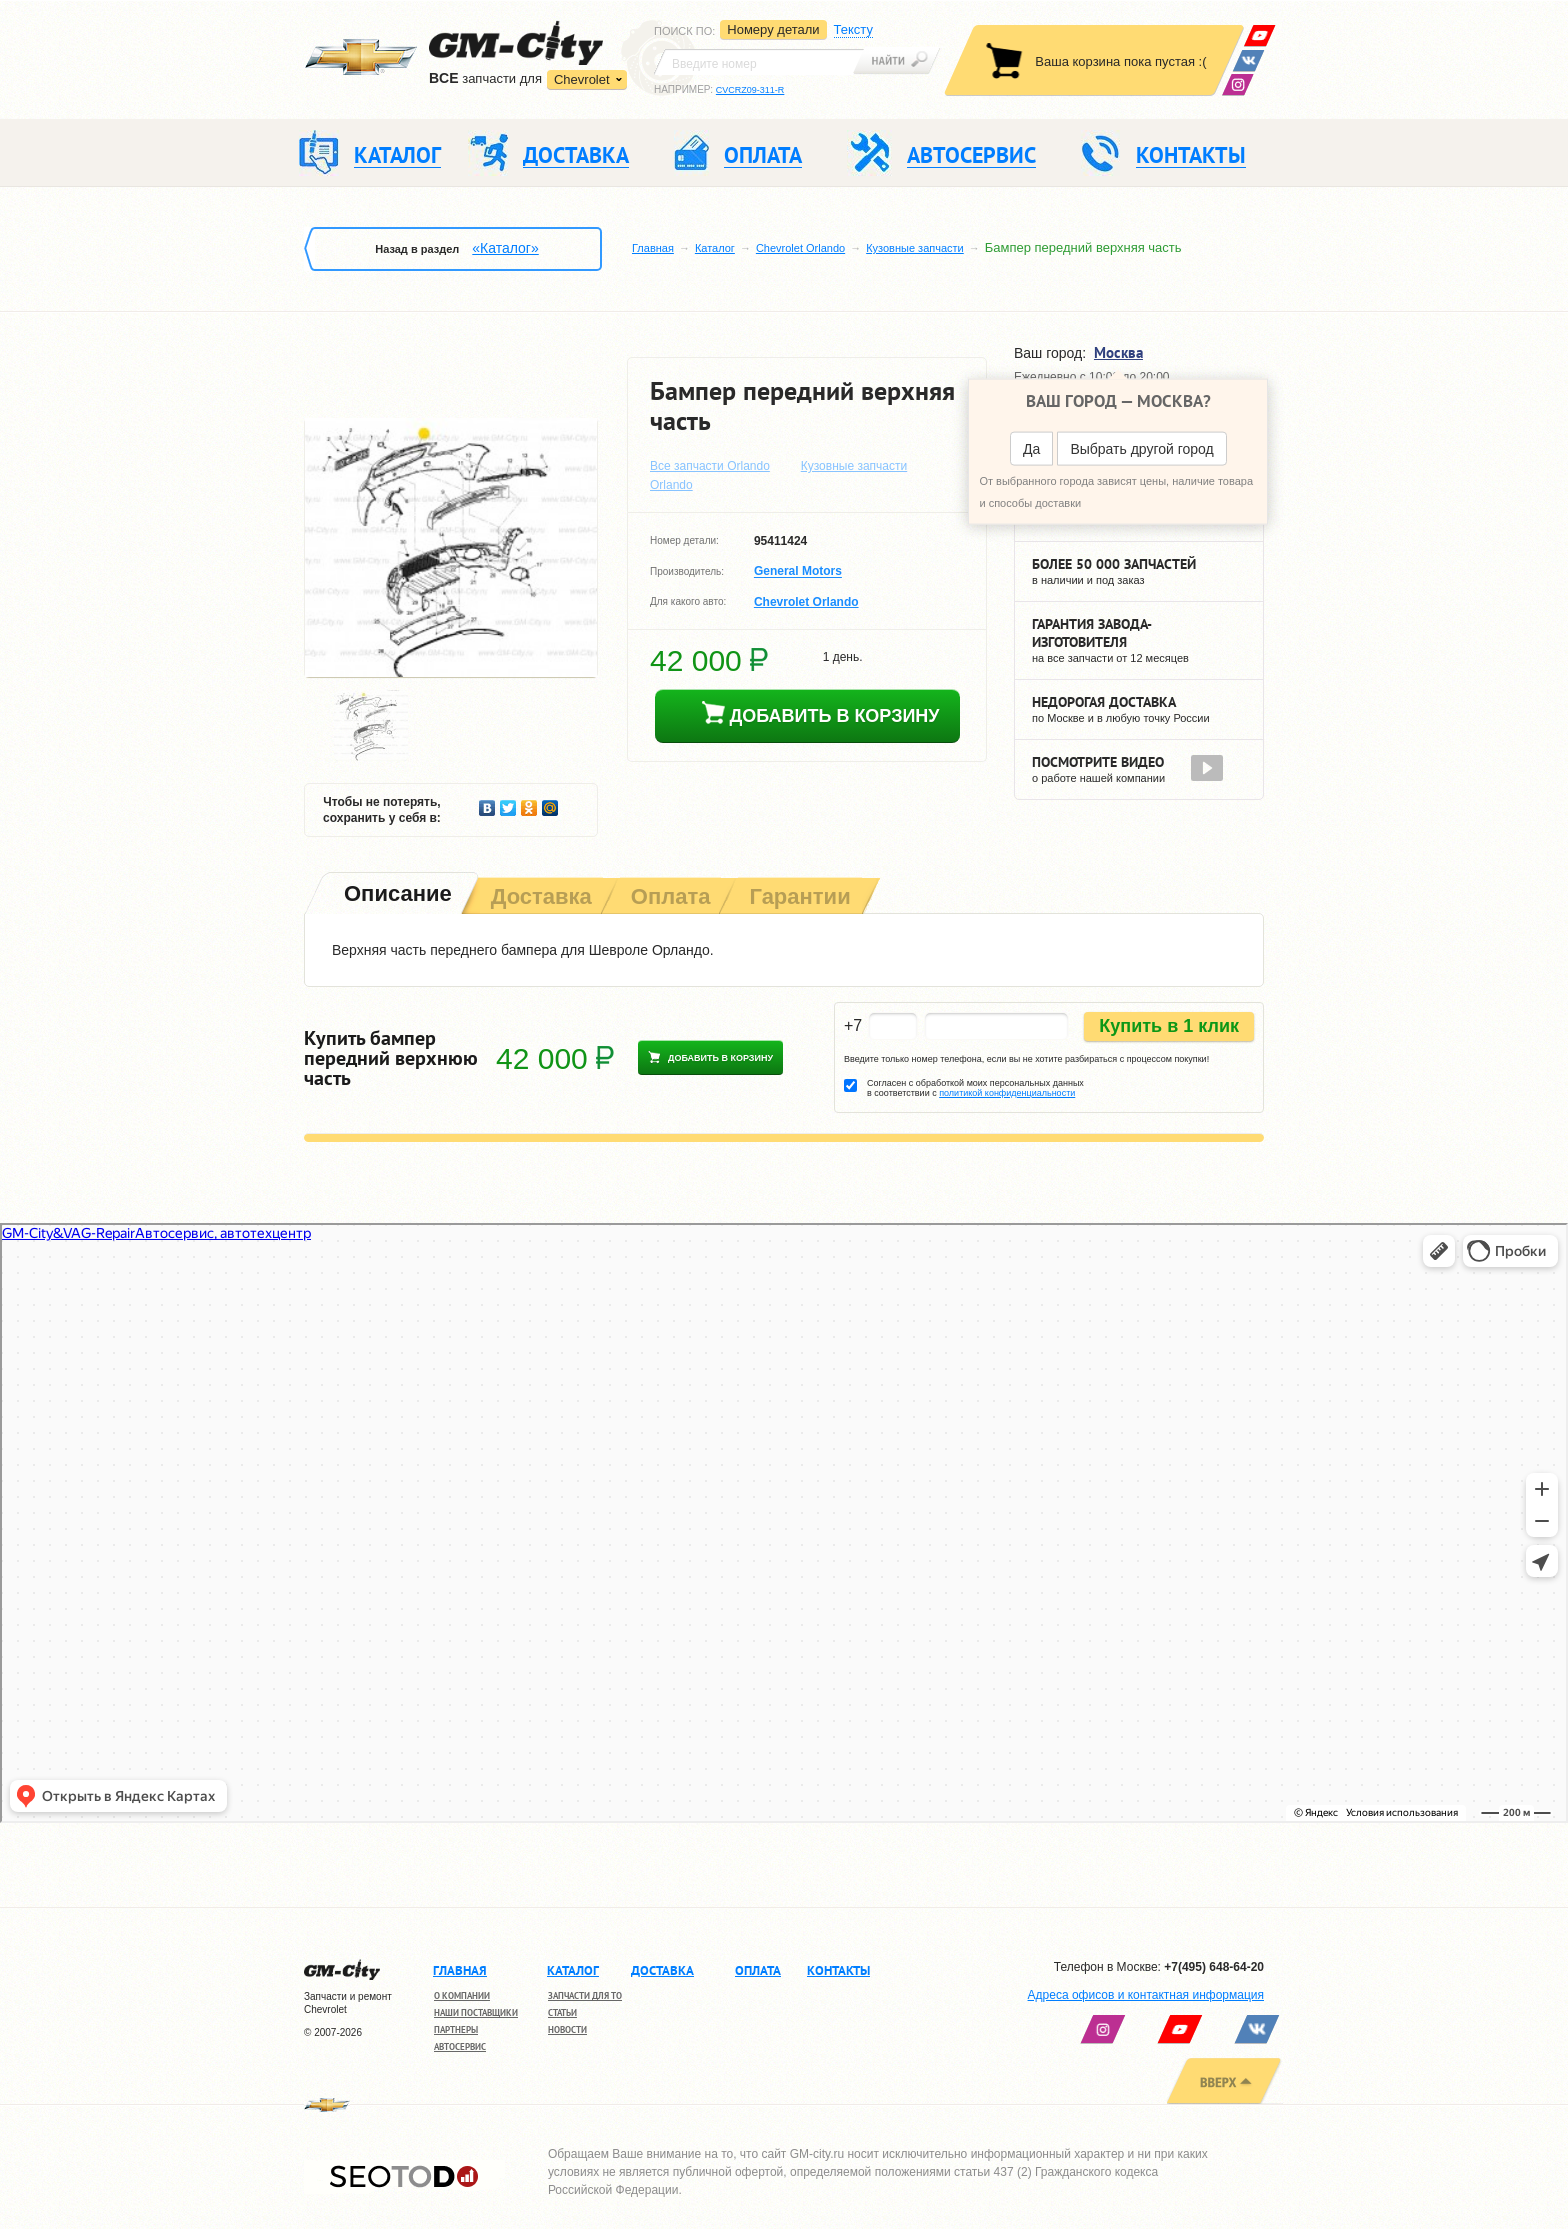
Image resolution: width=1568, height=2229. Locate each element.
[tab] (396, 895)
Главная (653, 248)
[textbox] (759, 62)
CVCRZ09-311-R (750, 90)
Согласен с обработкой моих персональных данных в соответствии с (975, 1088)
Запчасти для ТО (585, 1995)
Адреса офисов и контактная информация (1146, 1995)
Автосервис (460, 2046)
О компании (462, 1995)
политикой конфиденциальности (1007, 1093)
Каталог (715, 248)
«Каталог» (505, 248)
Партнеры (456, 2029)
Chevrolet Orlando (800, 248)
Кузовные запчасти (915, 248)
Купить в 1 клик (1169, 1026)
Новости (567, 2029)
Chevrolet (582, 79)
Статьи (562, 2012)
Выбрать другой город (1141, 449)
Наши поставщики (476, 2012)
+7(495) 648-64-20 (1214, 1967)
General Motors (798, 572)
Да (1031, 449)
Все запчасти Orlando (710, 466)
